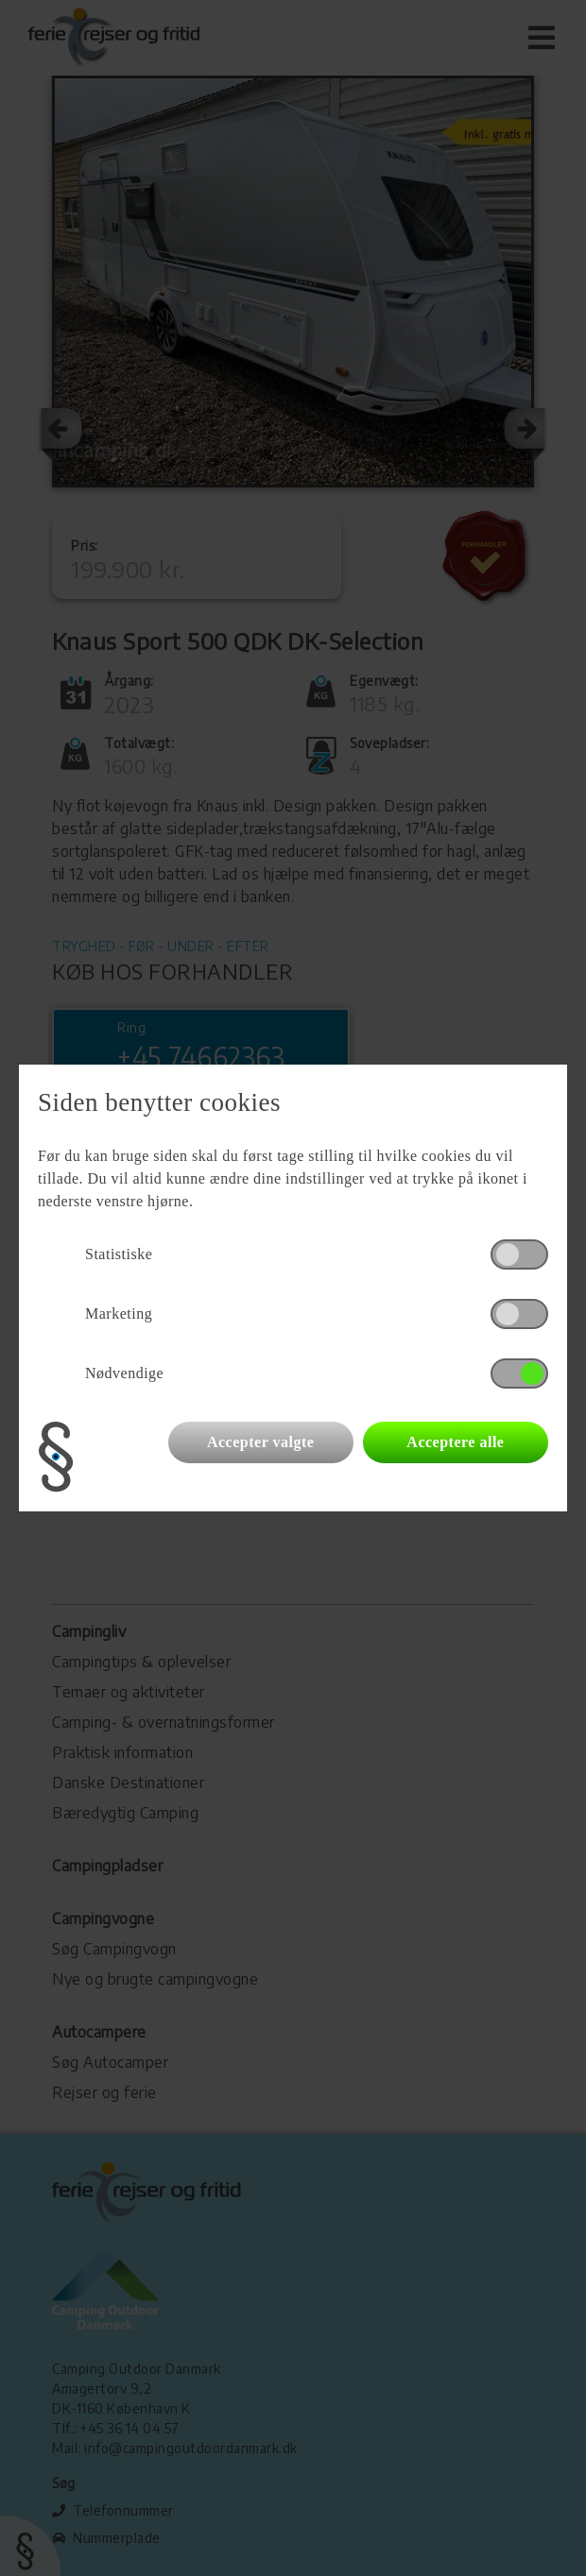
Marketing (118, 1313)
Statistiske (118, 1254)
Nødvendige (124, 1373)
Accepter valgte (260, 1442)
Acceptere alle (455, 1442)
